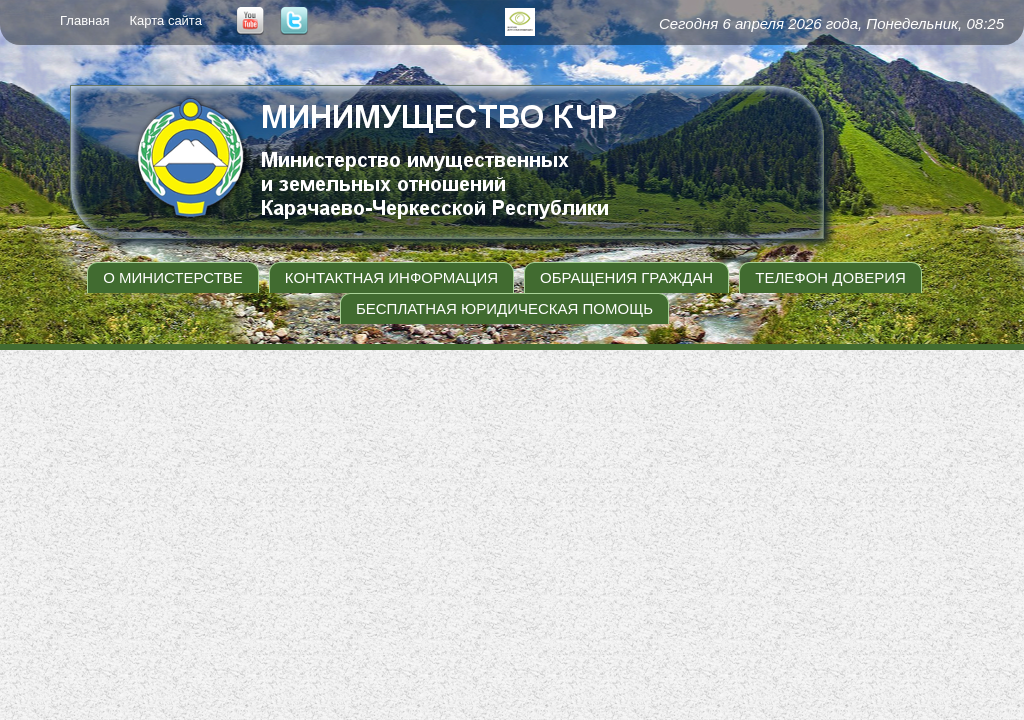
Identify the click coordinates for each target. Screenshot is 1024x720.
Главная (84, 20)
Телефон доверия (830, 277)
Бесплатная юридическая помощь (504, 308)
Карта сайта (165, 20)
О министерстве (173, 277)
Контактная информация (391, 277)
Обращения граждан (626, 277)
